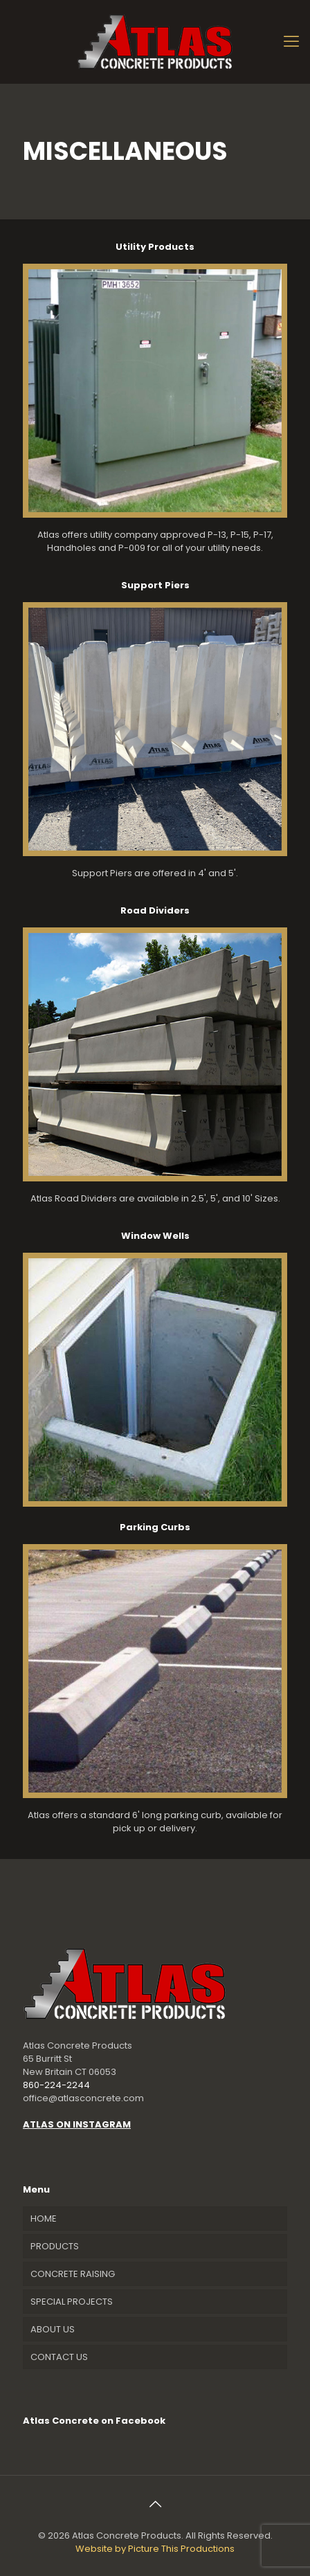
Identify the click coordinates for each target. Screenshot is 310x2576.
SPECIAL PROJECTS (71, 2301)
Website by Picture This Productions (155, 2548)
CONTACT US (59, 2357)
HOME (43, 2218)
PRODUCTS (54, 2246)
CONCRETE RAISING (72, 2273)
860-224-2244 (56, 2085)
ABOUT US (52, 2329)
